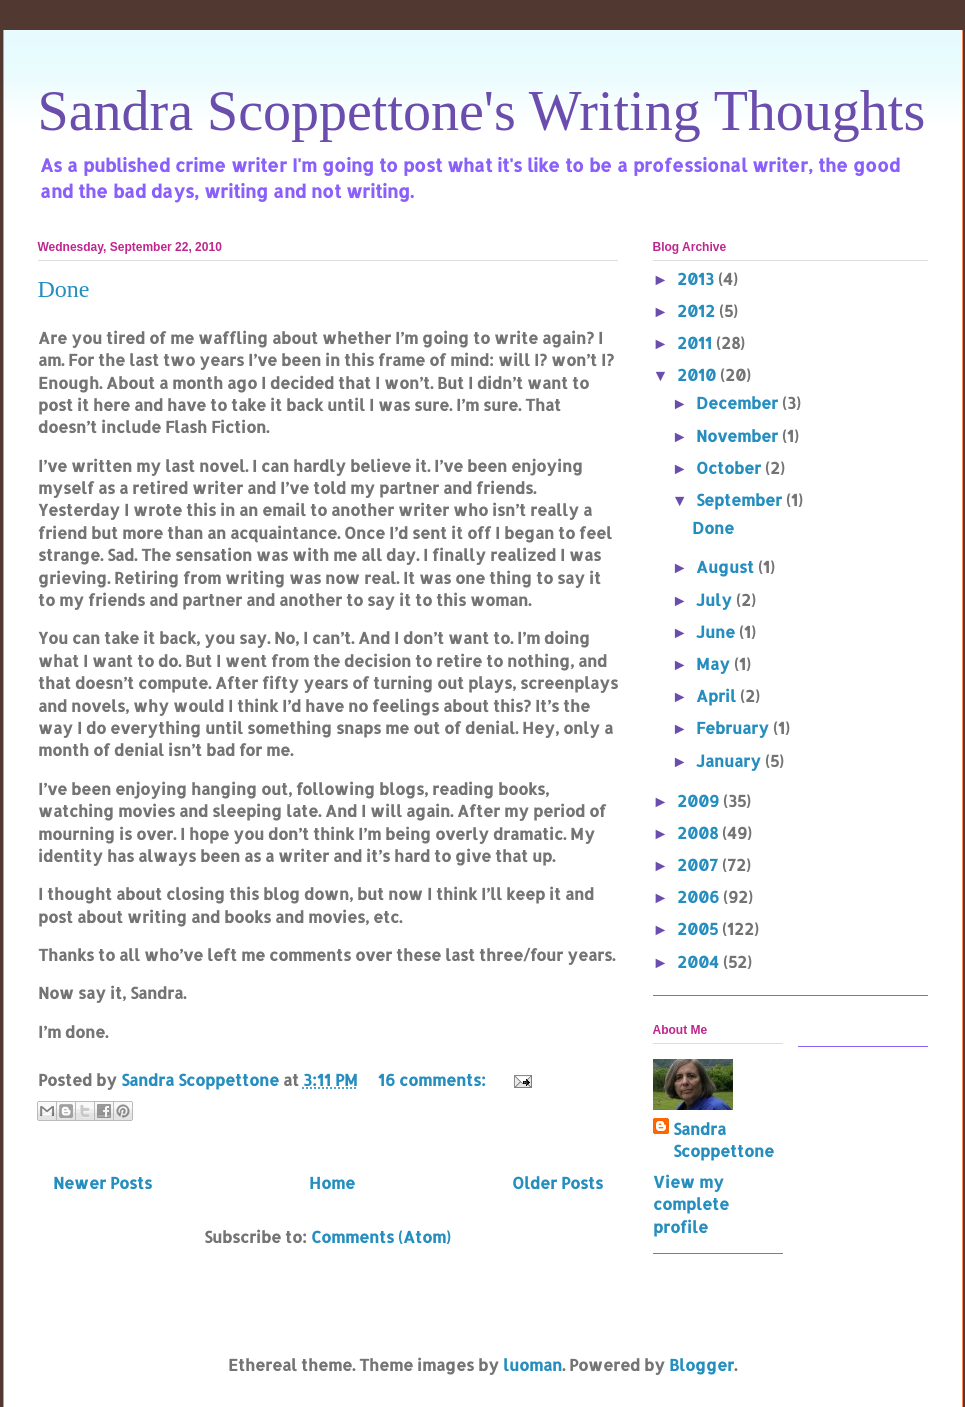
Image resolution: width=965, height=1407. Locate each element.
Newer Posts (102, 1182)
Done (64, 289)
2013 (697, 278)
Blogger (701, 1364)
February (734, 727)
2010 (698, 374)
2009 (700, 800)
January (730, 760)
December (739, 402)
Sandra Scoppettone (723, 1139)
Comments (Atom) (381, 1236)
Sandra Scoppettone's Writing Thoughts (482, 111)
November (739, 435)
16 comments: (434, 1079)
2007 (699, 864)
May (715, 663)
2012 (698, 310)
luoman (532, 1364)
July (716, 599)
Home (332, 1182)
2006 (700, 896)
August (727, 566)
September (741, 499)
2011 (696, 342)
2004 (700, 961)
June (717, 631)
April (718, 695)
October (730, 467)
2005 (699, 928)
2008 (699, 832)
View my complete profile (691, 1204)
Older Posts (557, 1182)
